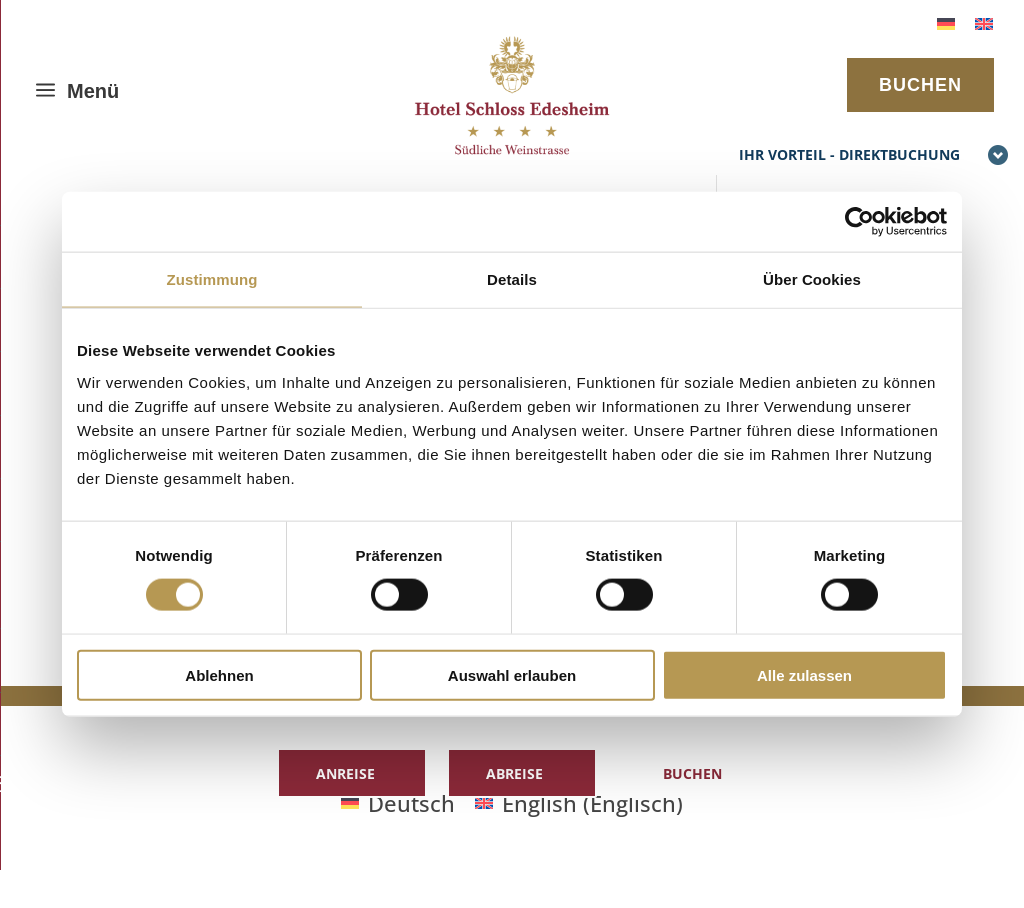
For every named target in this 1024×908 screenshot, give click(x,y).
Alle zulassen (804, 674)
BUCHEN (920, 85)
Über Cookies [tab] (812, 279)
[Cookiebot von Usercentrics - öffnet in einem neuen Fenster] (859, 222)
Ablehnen (219, 674)
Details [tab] (512, 279)
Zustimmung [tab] (212, 279)
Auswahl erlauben (512, 674)
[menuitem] (946, 21)
